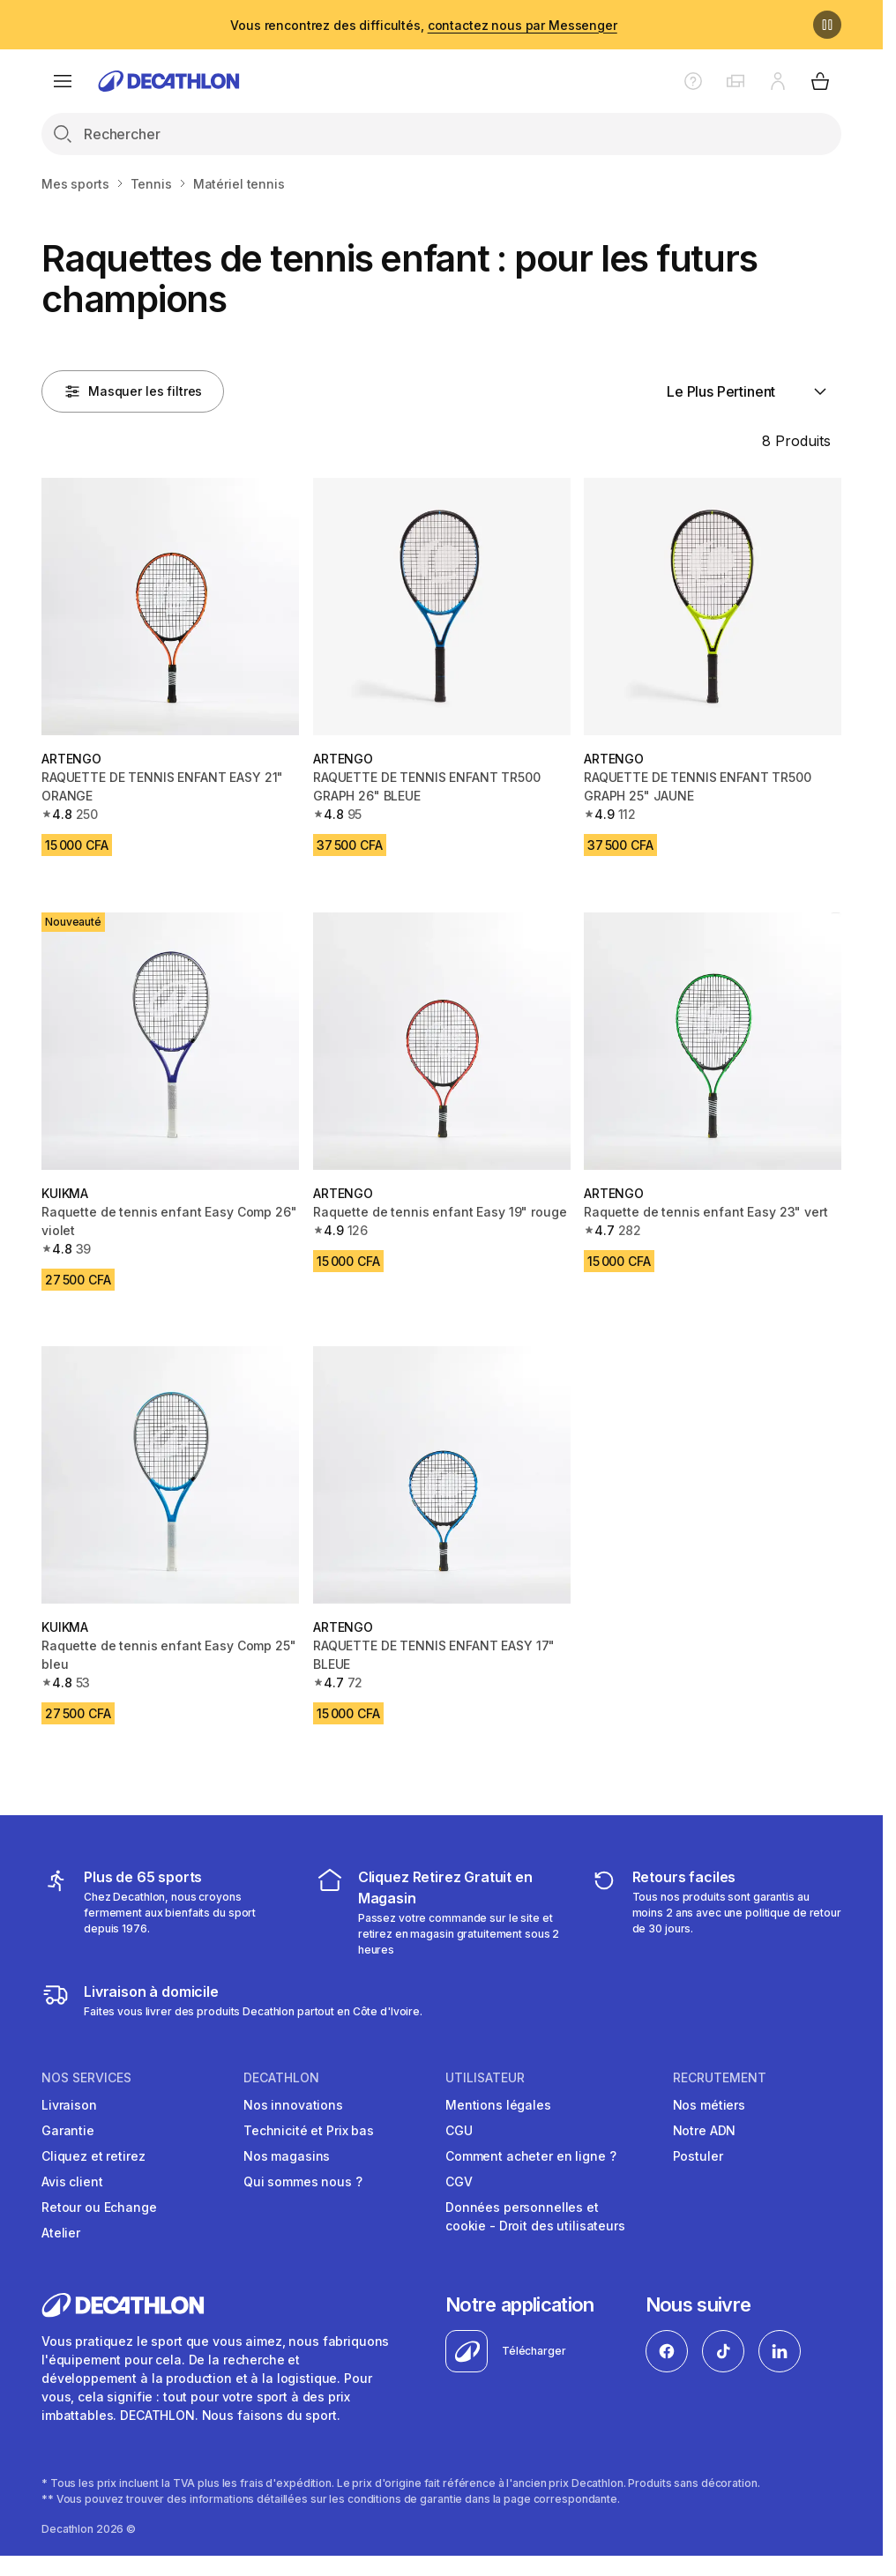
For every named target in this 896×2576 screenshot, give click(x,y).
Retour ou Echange (99, 2207)
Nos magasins (286, 2155)
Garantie (67, 2130)
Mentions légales (498, 2104)
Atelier (60, 2232)
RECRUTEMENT (719, 2078)
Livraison (69, 2104)
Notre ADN (704, 2130)
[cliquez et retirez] (441, 1912)
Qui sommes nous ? (302, 2181)
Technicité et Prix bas (308, 2130)
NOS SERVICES (86, 2078)
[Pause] (827, 25)
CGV (459, 2181)
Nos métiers (709, 2104)
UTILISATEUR (485, 2078)
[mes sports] (167, 1912)
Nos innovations (293, 2104)
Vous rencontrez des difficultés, (423, 25)
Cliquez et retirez (93, 2155)
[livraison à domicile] (231, 2000)
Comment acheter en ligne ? (530, 2155)
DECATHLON (281, 2078)
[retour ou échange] (715, 1912)
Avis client (71, 2181)
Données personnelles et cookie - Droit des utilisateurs (535, 2216)
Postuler (698, 2155)
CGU (459, 2130)
